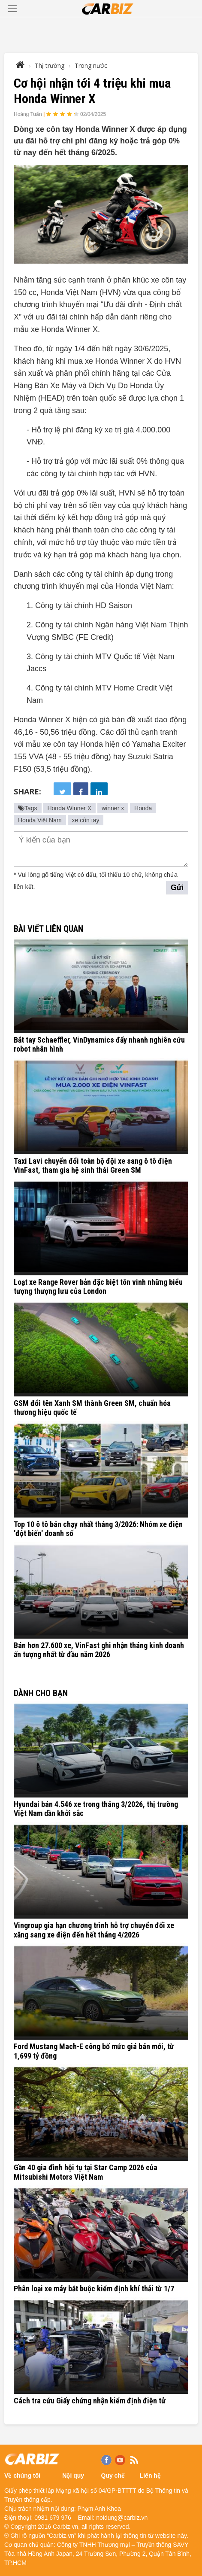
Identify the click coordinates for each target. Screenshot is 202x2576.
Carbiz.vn (65, 2526)
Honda (143, 808)
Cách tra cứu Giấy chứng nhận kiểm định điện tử (90, 2400)
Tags (27, 808)
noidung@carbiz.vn (122, 2517)
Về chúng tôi (22, 2475)
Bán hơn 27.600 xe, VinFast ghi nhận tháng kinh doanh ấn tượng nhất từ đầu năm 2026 (99, 1650)
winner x (113, 808)
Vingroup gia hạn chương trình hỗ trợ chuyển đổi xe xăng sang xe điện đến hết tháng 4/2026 (94, 1930)
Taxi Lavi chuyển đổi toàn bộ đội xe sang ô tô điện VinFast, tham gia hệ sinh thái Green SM (93, 1165)
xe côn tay (85, 820)
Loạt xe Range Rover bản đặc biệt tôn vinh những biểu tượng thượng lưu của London (98, 1286)
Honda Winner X (69, 808)
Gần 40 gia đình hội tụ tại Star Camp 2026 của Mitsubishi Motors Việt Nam (85, 2172)
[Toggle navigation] (12, 8)
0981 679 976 (52, 2517)
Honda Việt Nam (40, 820)
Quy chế (112, 2475)
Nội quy (73, 2475)
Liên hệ (150, 2475)
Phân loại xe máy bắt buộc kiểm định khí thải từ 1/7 (94, 2288)
